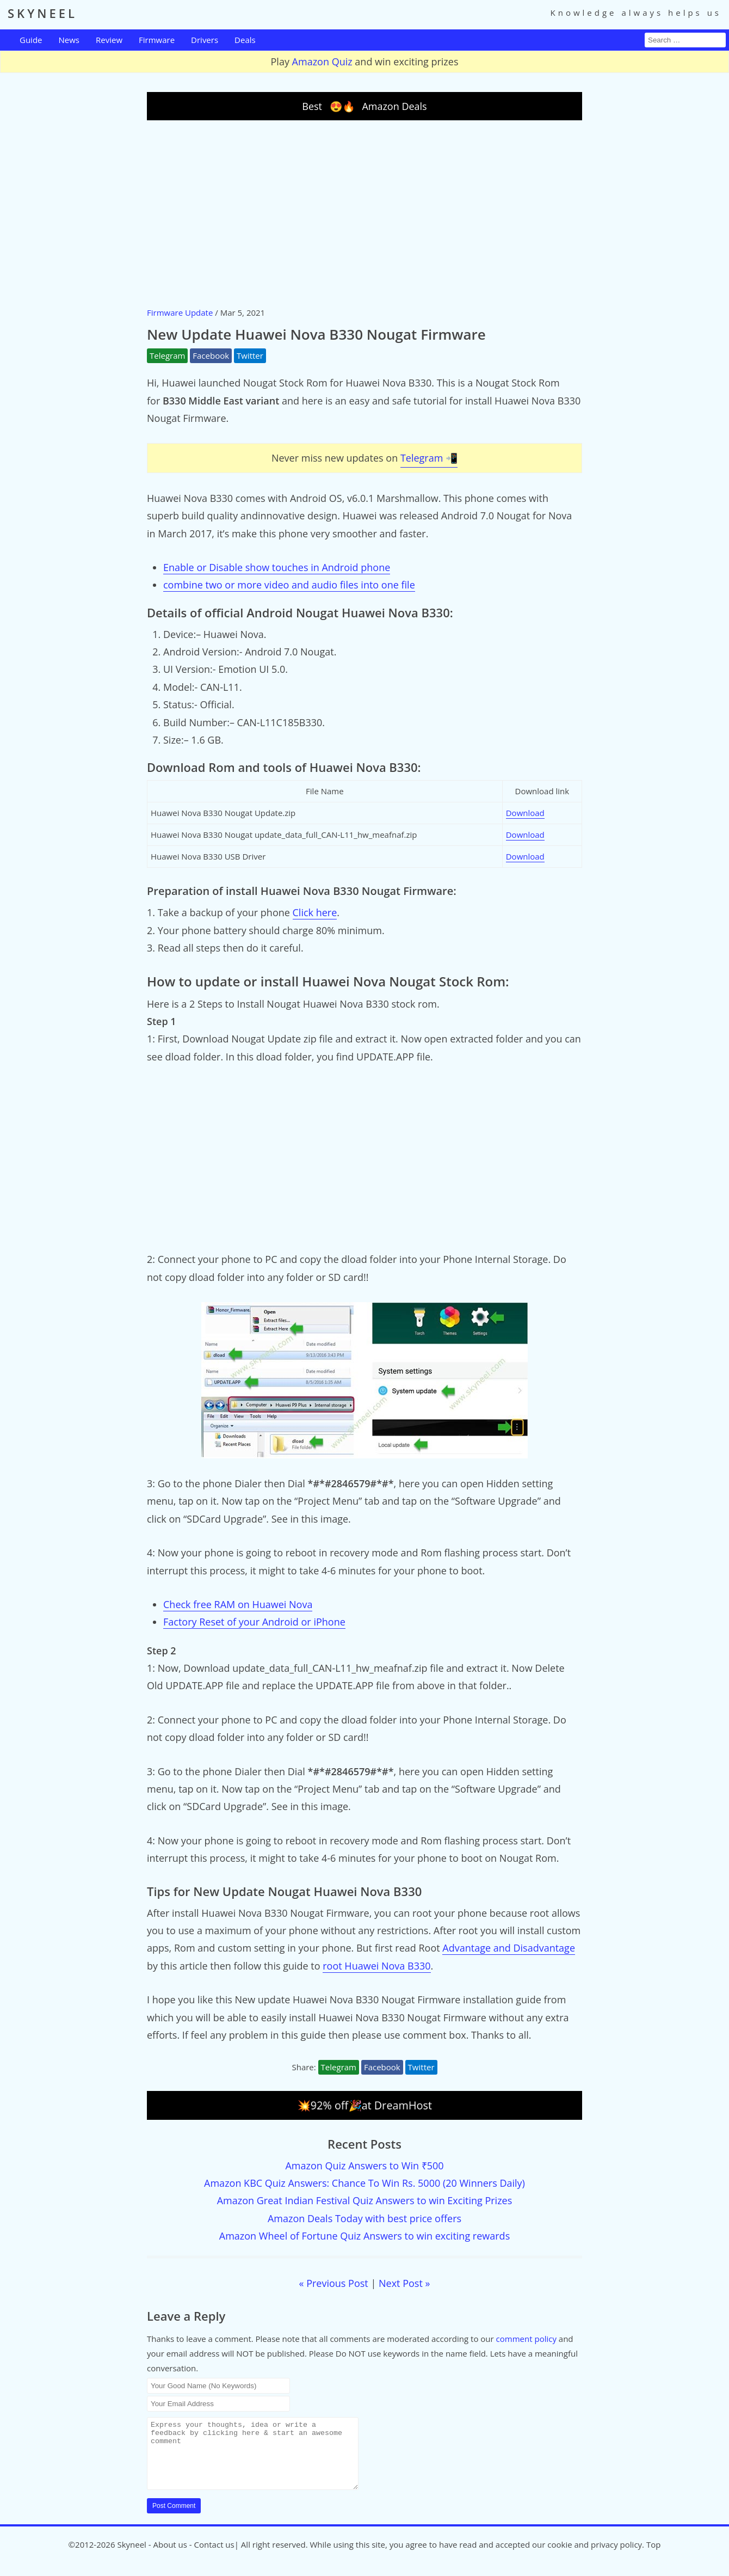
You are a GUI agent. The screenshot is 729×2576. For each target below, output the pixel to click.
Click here (315, 912)
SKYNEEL (42, 13)
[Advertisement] (364, 213)
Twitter (250, 355)
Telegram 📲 (429, 457)
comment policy (526, 2338)
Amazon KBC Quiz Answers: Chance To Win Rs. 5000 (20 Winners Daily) (364, 2182)
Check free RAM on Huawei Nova (237, 1604)
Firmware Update (180, 312)
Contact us (214, 2557)
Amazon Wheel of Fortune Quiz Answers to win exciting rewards (364, 2235)
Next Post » (404, 2283)
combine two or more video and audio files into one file (289, 584)
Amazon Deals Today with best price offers (364, 2218)
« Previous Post (333, 2283)
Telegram (167, 355)
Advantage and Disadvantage (508, 1947)
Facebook (211, 355)
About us (170, 2557)
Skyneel (131, 2557)
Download (525, 812)
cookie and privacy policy (594, 2557)
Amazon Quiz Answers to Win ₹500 (364, 2165)
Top (653, 2557)
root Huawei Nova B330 (376, 1965)
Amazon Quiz (322, 61)
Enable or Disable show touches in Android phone (276, 567)
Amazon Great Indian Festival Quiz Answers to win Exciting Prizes (364, 2200)
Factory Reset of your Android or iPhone (254, 1621)
